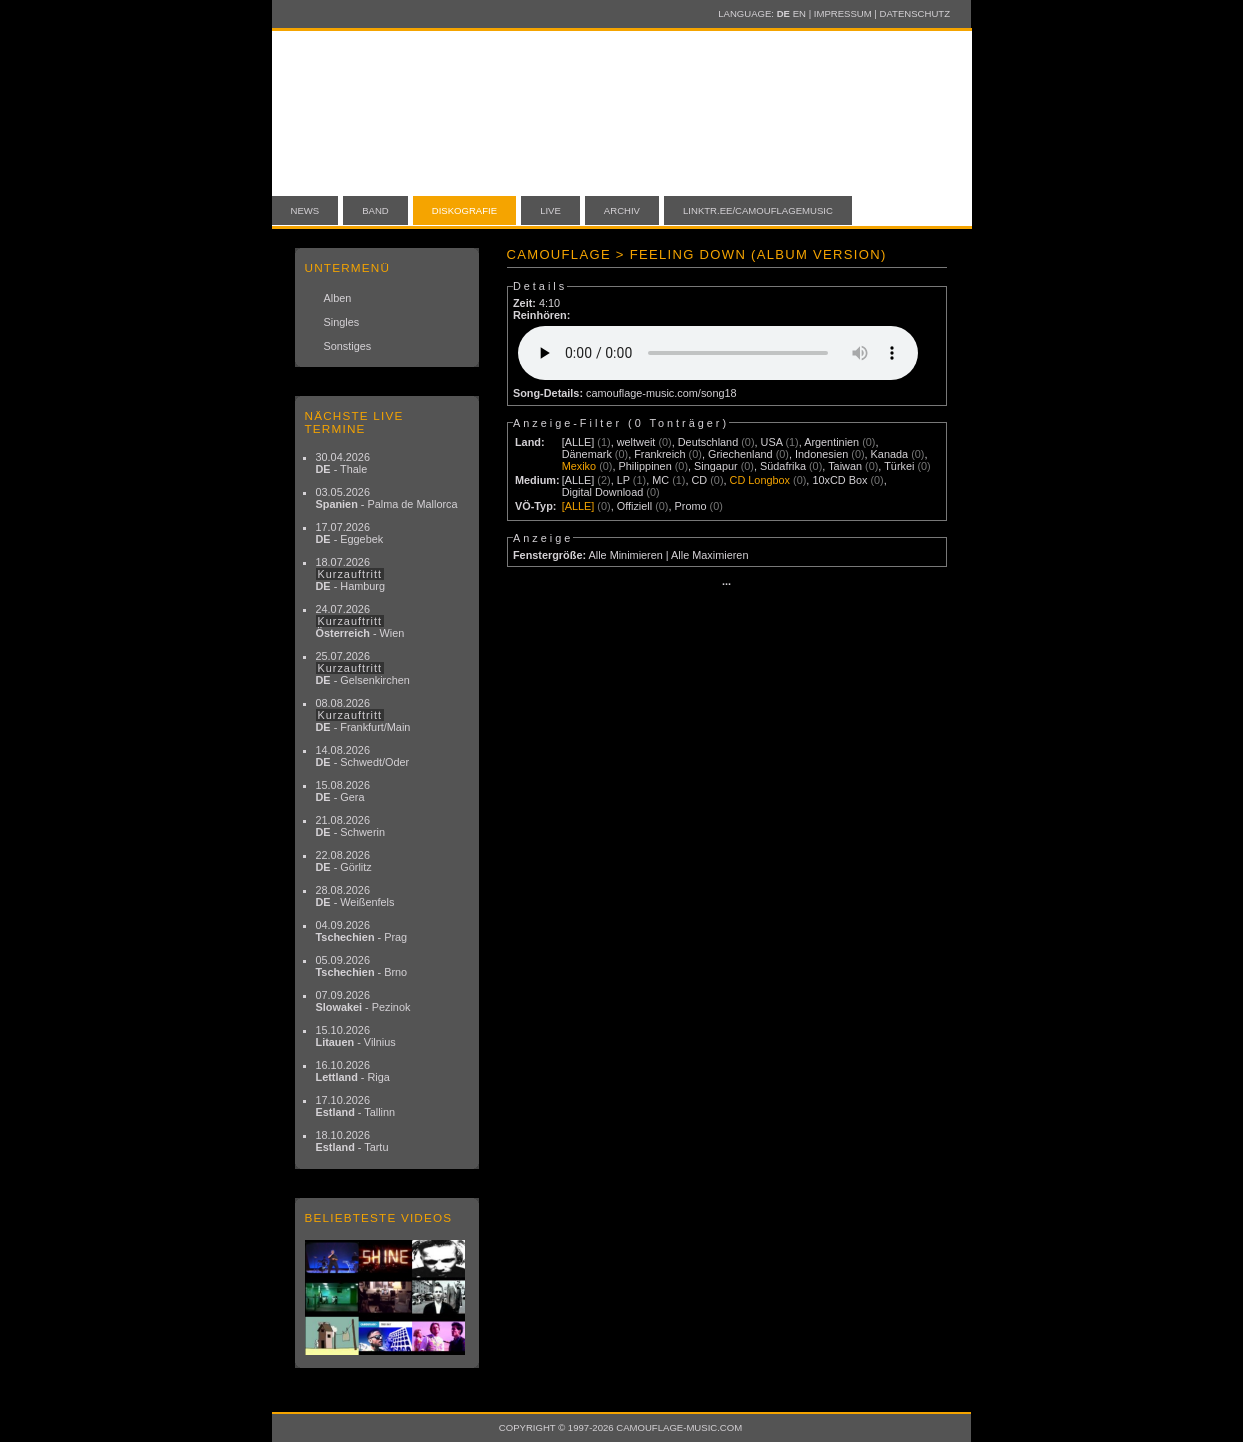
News (305, 210)
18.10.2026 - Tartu (352, 1141)
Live (550, 210)
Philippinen (644, 466)
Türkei (899, 466)
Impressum (843, 13)
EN (799, 13)
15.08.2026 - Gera (343, 791)
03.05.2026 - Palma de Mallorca (387, 498)
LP (623, 480)
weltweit (636, 442)
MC (660, 480)
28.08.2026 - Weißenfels (355, 896)
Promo (691, 506)
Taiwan (845, 466)
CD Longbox (760, 480)
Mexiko (579, 466)
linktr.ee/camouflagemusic (758, 210)
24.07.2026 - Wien (360, 621)
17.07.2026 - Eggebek (350, 533)
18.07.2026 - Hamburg (351, 574)
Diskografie (464, 210)
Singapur (716, 466)
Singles (342, 322)
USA (772, 442)
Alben (338, 298)
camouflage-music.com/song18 (661, 393)
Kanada (890, 454)
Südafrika (783, 466)
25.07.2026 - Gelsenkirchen (363, 668)
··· (726, 584)
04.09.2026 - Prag (362, 931)
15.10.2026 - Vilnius (356, 1036)
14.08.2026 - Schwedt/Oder (363, 756)
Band (375, 210)
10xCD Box (839, 480)
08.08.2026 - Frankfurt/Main (363, 715)
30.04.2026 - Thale (343, 463)
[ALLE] (578, 442)
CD (699, 480)
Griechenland (740, 454)
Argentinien (831, 442)
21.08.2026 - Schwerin (351, 826)
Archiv (622, 210)
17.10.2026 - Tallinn (356, 1106)
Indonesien (821, 454)
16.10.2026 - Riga (353, 1071)
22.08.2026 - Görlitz (344, 861)
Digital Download (603, 492)
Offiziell (634, 506)
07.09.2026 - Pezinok (363, 1001)
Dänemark (587, 454)
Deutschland (708, 442)
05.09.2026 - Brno (362, 966)
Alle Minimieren (625, 555)
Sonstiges (348, 346)
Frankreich (659, 454)
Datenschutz (915, 13)
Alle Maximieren (709, 555)
